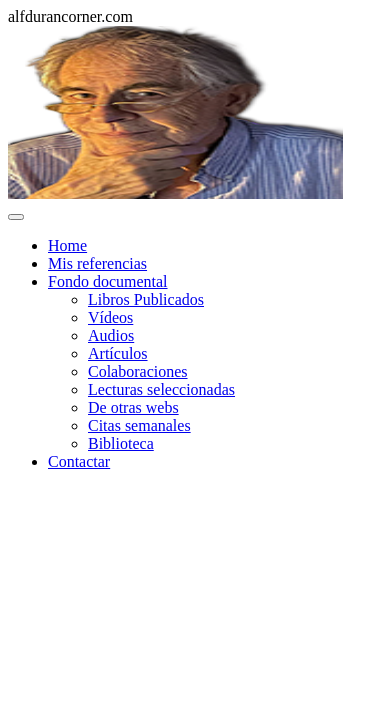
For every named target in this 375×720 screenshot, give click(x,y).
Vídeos (110, 317)
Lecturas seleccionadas (161, 389)
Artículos (118, 353)
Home (67, 245)
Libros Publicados (146, 299)
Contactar (79, 461)
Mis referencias (97, 263)
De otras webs (133, 407)
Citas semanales (139, 425)
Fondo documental (108, 281)
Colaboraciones (138, 371)
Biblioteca (121, 443)
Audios (111, 335)
